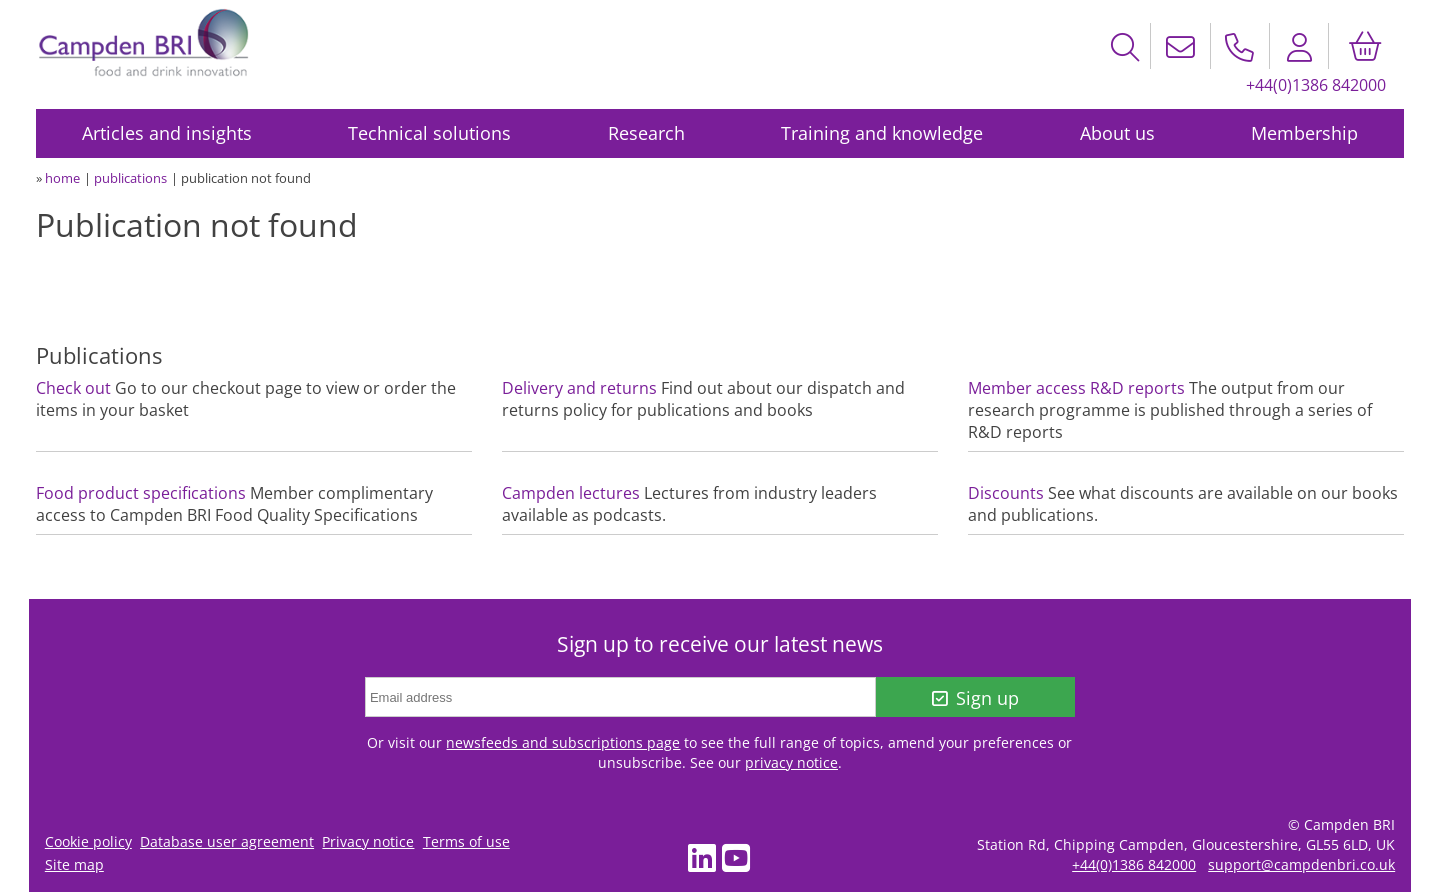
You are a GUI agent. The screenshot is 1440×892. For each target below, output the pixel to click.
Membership (1304, 133)
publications (130, 178)
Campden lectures (571, 493)
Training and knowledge (882, 133)
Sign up (975, 698)
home (62, 178)
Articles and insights (167, 133)
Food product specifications (141, 493)
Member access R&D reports (1076, 388)
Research (646, 133)
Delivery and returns (579, 388)
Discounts (1006, 493)
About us (1117, 133)
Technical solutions (429, 133)
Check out (73, 388)
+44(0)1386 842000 (1316, 85)
